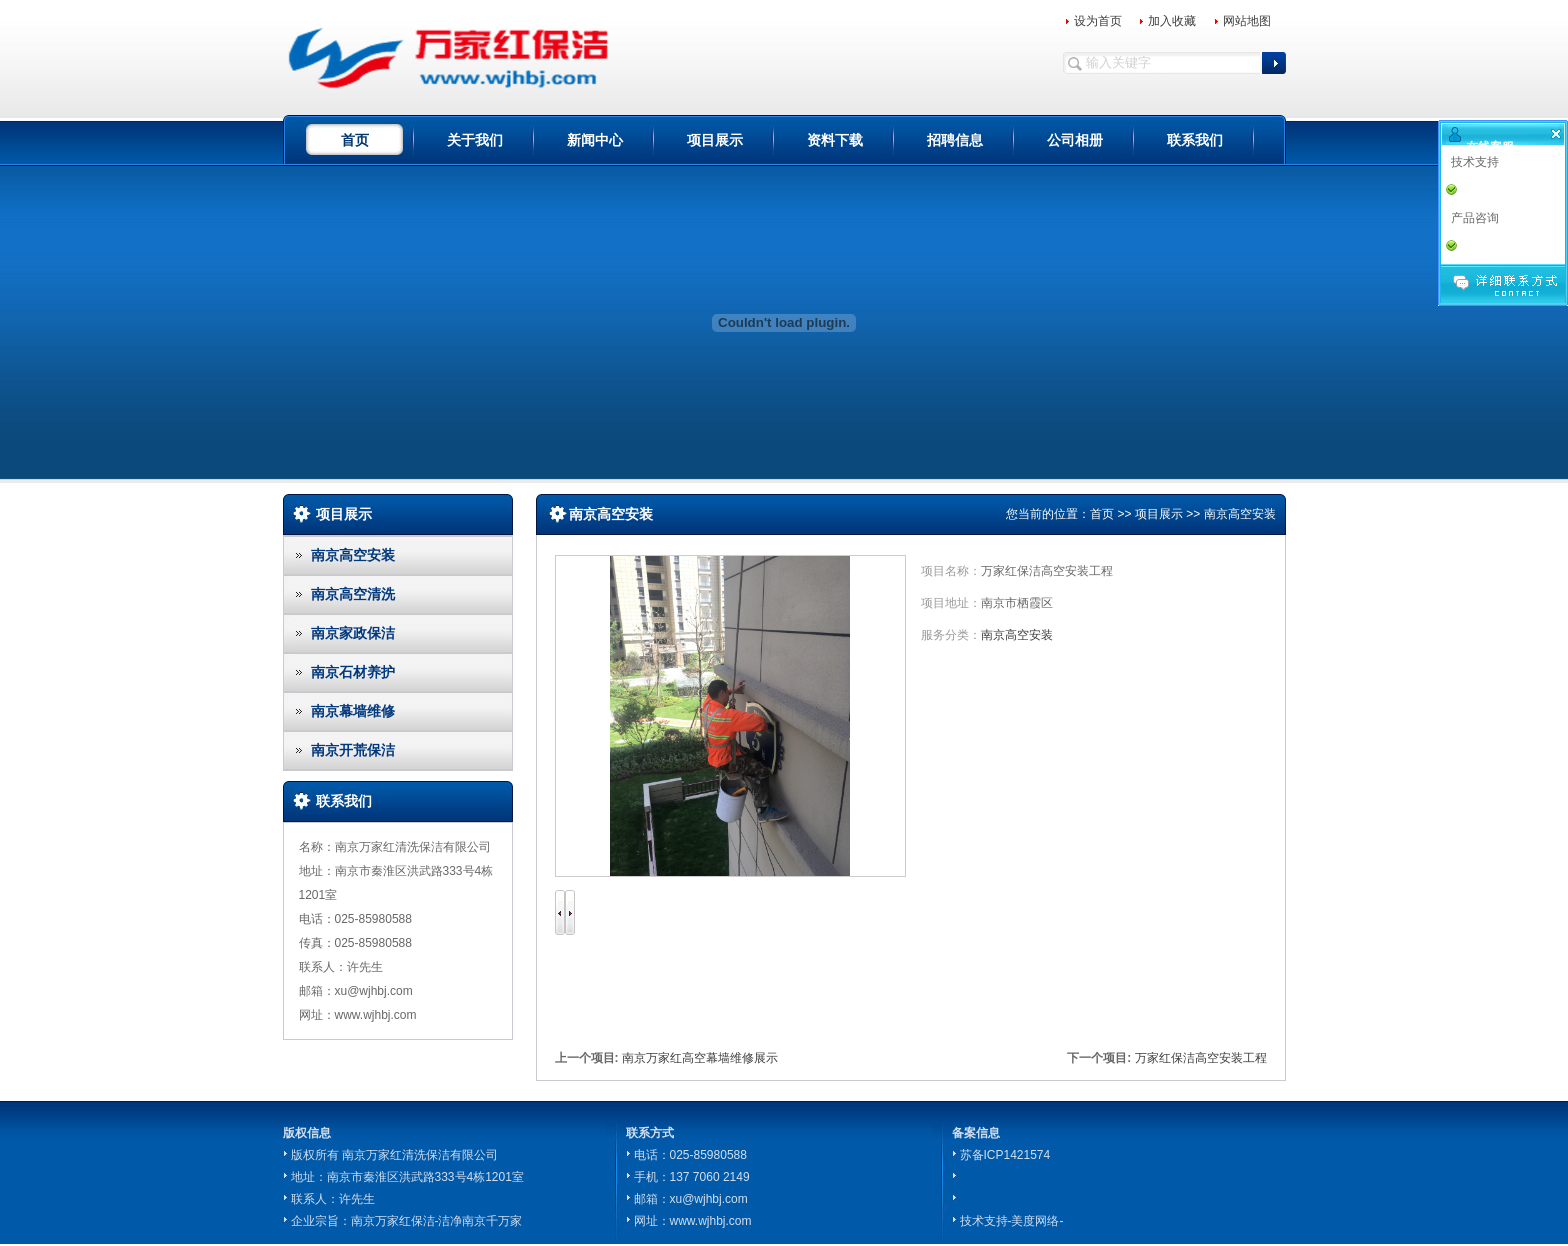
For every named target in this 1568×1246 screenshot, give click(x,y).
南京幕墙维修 (353, 711)
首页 (355, 140)
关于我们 (475, 140)
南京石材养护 (353, 672)
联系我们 (1195, 140)
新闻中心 (595, 140)
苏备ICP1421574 (1005, 1155)
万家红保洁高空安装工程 (1201, 1058)
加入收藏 (1172, 21)
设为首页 (1098, 21)
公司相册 (1075, 140)
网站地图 (1247, 21)
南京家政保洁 (353, 633)
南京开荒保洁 (353, 750)
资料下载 (835, 140)
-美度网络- (1036, 1221)
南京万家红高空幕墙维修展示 (700, 1058)
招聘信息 (955, 140)
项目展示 (715, 140)
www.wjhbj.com (711, 1221)
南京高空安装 (353, 555)
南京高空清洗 (353, 594)
